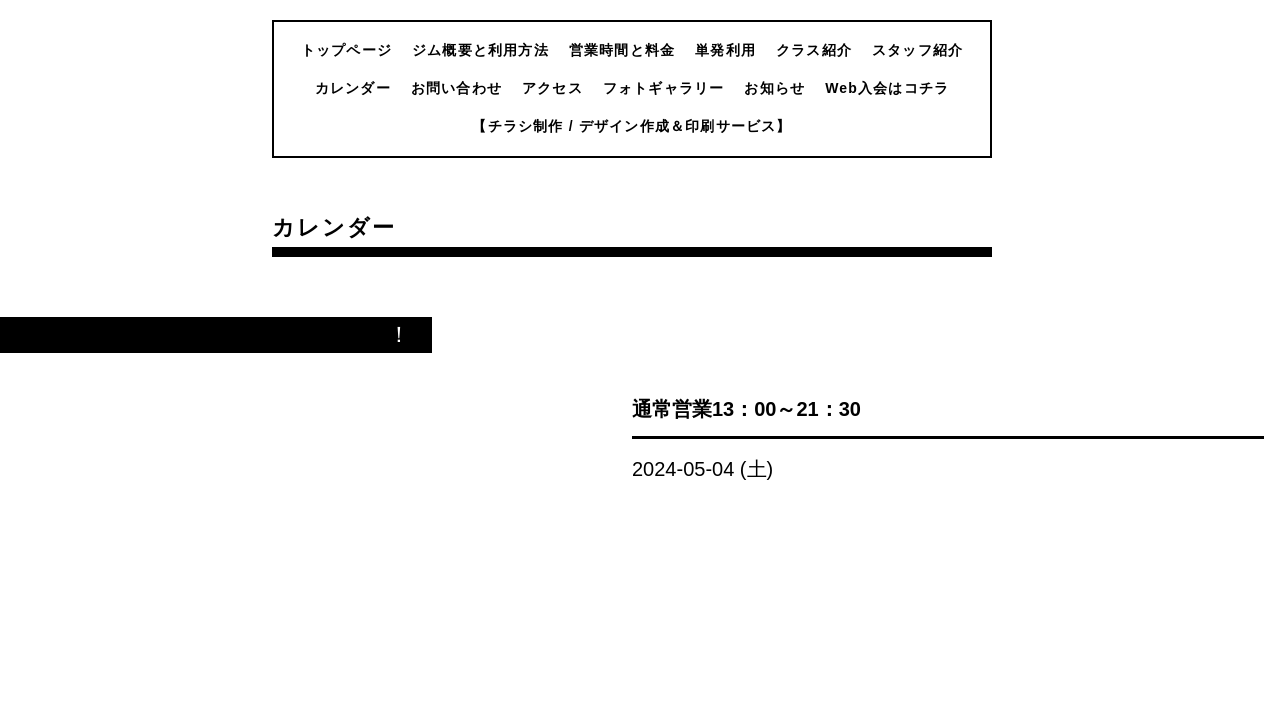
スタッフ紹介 (917, 50)
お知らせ (774, 88)
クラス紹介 (814, 50)
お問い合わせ (456, 88)
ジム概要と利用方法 (480, 50)
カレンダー (353, 88)
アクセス (552, 88)
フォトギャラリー (664, 88)
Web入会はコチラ (887, 88)
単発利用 (725, 50)
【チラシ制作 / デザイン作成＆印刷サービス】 (631, 126)
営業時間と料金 (622, 50)
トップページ (346, 50)
